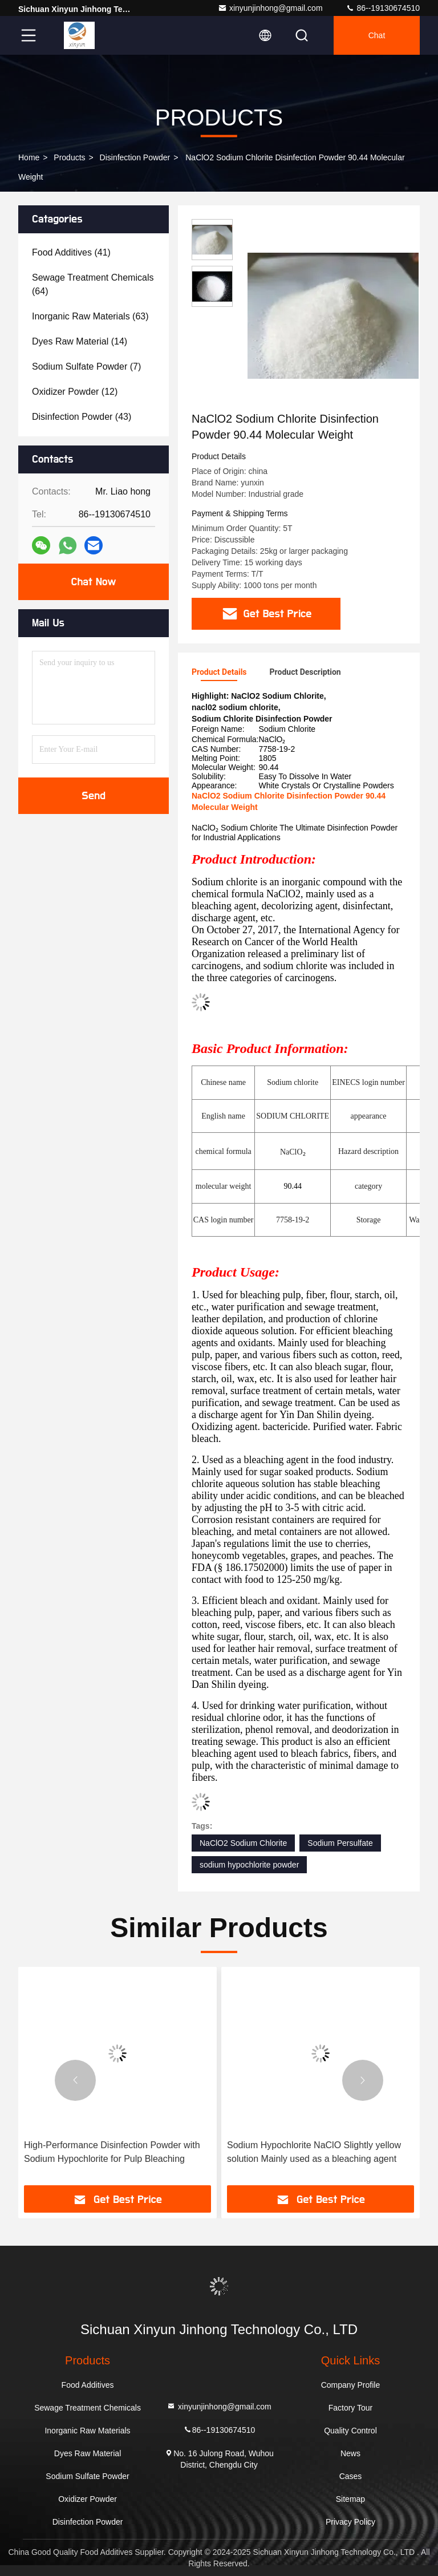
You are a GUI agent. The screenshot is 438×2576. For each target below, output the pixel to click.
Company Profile (350, 2384)
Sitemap (350, 2499)
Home (28, 157)
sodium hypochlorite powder (249, 1864)
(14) (79, 341)
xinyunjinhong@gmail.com (270, 8)
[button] (75, 2080)
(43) (81, 417)
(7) (86, 366)
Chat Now (93, 582)
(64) (92, 284)
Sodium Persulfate (339, 1843)
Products (69, 157)
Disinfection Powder (135, 157)
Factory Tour (350, 2407)
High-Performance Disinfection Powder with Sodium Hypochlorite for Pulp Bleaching (112, 2152)
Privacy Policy (350, 2521)
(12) (74, 391)
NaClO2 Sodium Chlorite (243, 1843)
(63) (90, 316)
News (350, 2453)
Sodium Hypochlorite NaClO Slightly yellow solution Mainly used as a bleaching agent (314, 2152)
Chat (377, 35)
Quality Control (350, 2430)
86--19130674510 (383, 8)
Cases (350, 2476)
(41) (71, 252)
